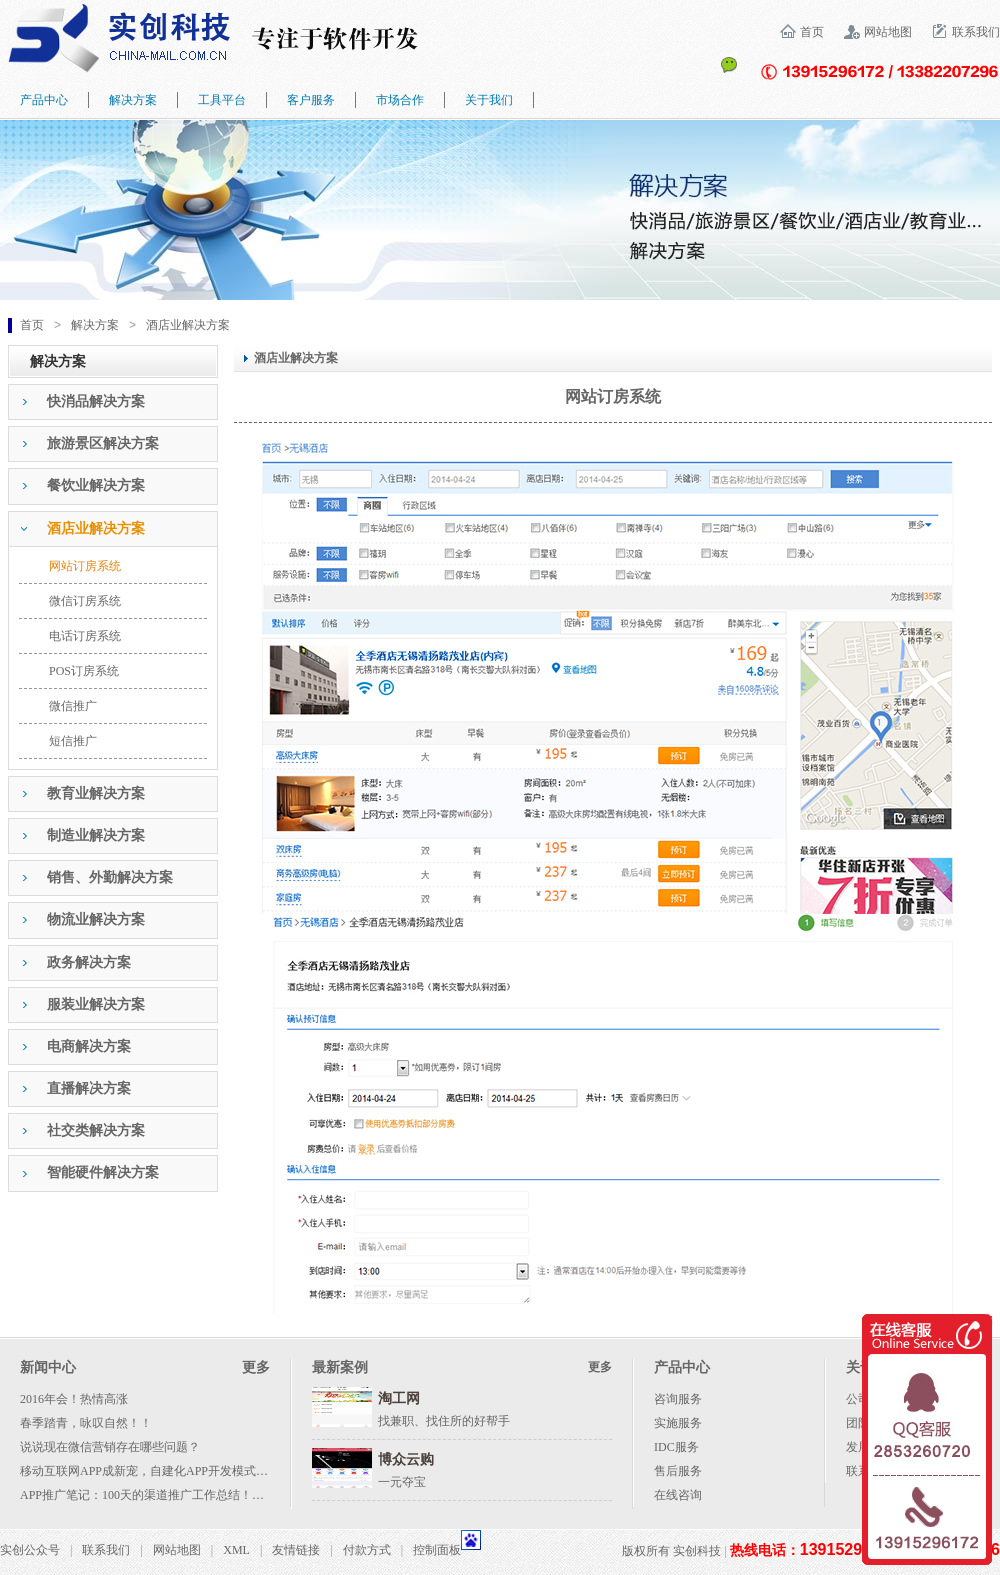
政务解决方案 (89, 962)
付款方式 (367, 1550)
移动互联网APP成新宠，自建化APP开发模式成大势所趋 (168, 1471)
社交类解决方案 (96, 1130)
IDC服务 (676, 1447)
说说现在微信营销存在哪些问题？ (110, 1447)
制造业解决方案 (96, 835)
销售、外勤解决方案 (110, 877)
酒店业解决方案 (188, 325)
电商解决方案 (89, 1046)
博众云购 (406, 1459)
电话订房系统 (85, 636)
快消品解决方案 (96, 401)
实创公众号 (30, 1550)
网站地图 (888, 32)
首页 (812, 32)
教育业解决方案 (96, 793)
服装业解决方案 (96, 1004)
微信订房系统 (85, 601)
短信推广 (73, 741)
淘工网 (399, 1398)
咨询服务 (678, 1399)
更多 (256, 1367)
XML (236, 1550)
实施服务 (678, 1423)
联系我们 (976, 32)
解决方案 (95, 325)
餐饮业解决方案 (96, 485)
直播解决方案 (89, 1088)
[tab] (113, 402)
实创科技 (697, 1551)
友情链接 (296, 1550)
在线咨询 (678, 1495)
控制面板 (437, 1550)
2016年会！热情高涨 (74, 1399)
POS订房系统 (84, 671)
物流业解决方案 (96, 919)
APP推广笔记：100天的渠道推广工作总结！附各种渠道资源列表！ (196, 1495)
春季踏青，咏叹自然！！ (86, 1423)
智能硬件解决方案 (103, 1172)
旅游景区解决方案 (103, 443)
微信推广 (73, 706)
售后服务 (678, 1471)
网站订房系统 (85, 566)
